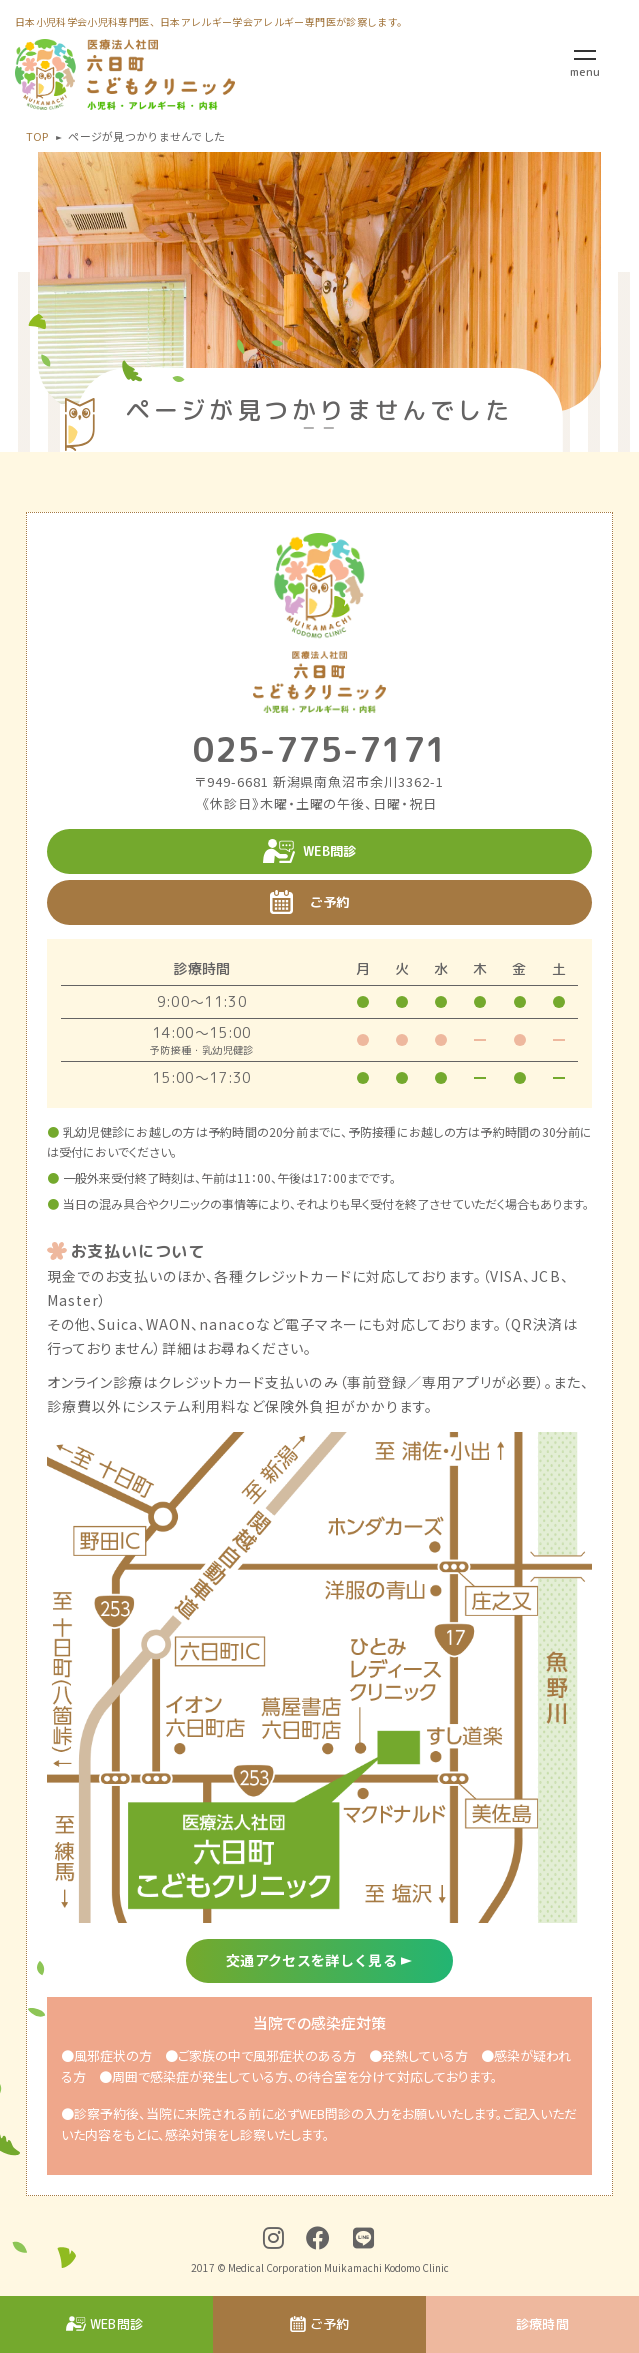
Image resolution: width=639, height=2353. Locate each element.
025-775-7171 (320, 749)
